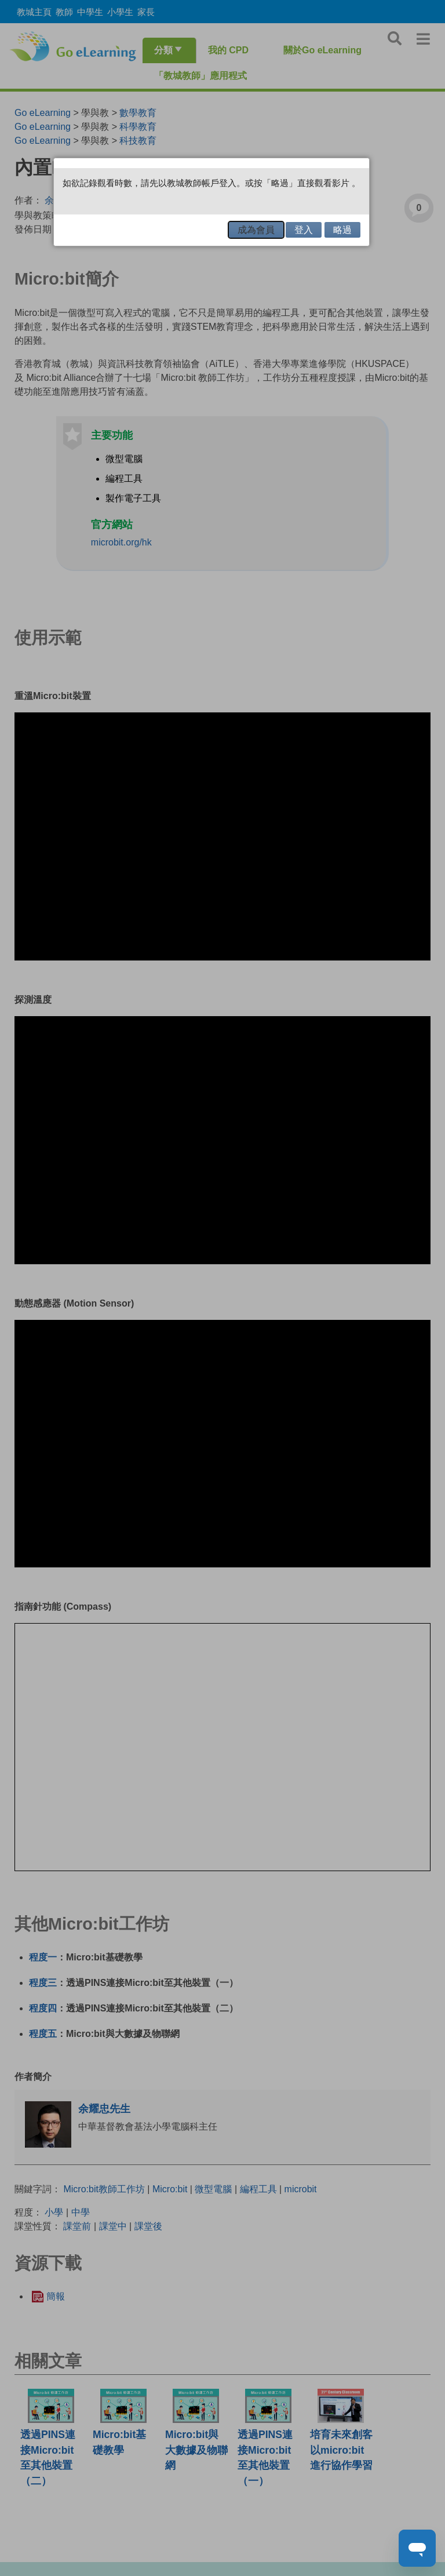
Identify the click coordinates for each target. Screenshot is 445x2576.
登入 (303, 230)
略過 (342, 230)
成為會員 (256, 230)
